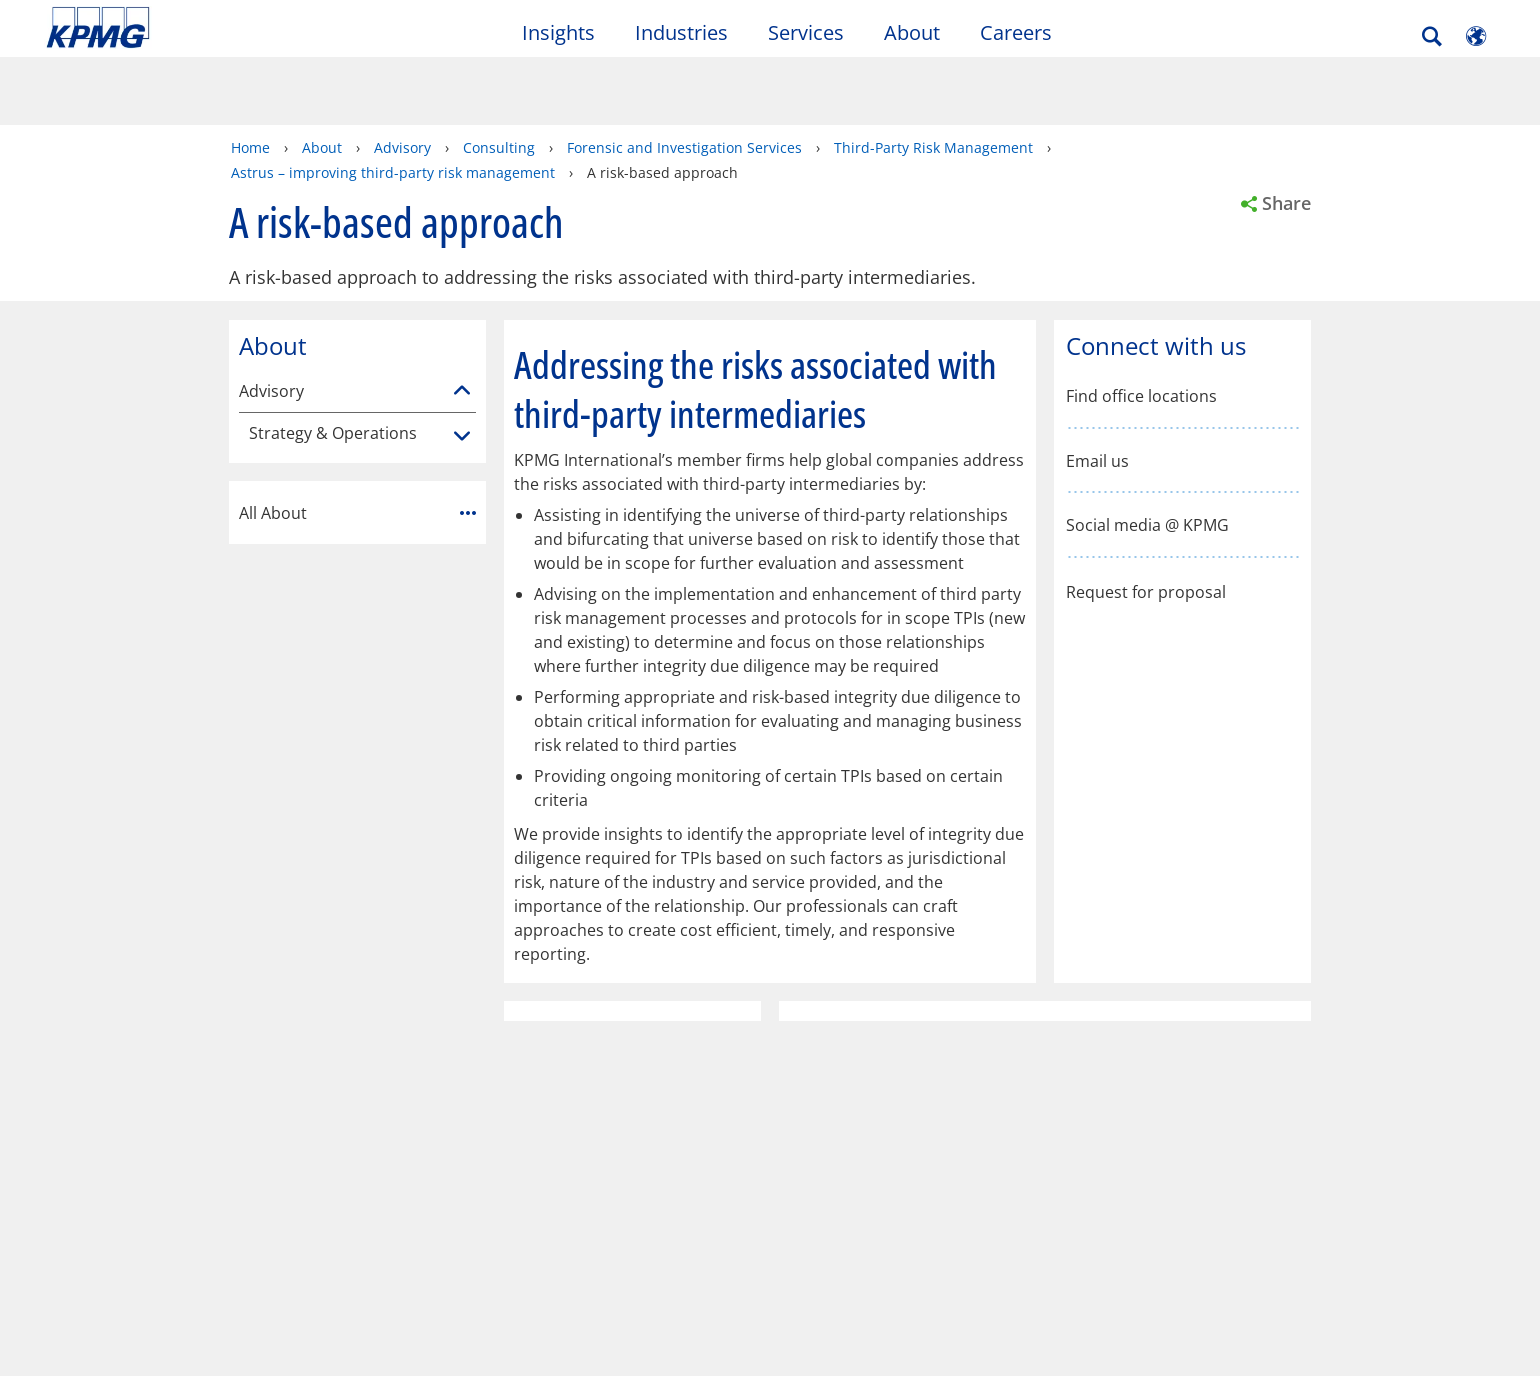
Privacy (173, 1043)
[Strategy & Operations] (462, 367)
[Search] (1432, 37)
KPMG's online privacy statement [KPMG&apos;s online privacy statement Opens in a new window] (570, 1312)
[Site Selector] (1476, 37)
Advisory (402, 77)
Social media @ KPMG (1147, 455)
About (322, 77)
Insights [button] (558, 33)
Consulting (499, 77)
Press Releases (329, 1166)
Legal (72, 1043)
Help (539, 1043)
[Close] (1265, 1343)
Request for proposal (1146, 520)
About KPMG (551, 1129)
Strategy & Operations (333, 363)
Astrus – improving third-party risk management (393, 102)
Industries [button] (681, 33)
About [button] (912, 33)
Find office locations (1141, 326)
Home (250, 77)
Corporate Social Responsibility (560, 1176)
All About (357, 443)
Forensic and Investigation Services (684, 77)
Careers (1016, 33)
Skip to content (187, 28)
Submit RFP (93, 1166)
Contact (83, 1129)
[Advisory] (462, 321)
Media (300, 1129)
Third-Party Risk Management (933, 77)
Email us (1097, 391)
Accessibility (302, 1043)
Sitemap (437, 1043)
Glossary (645, 1043)
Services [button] (806, 33)
